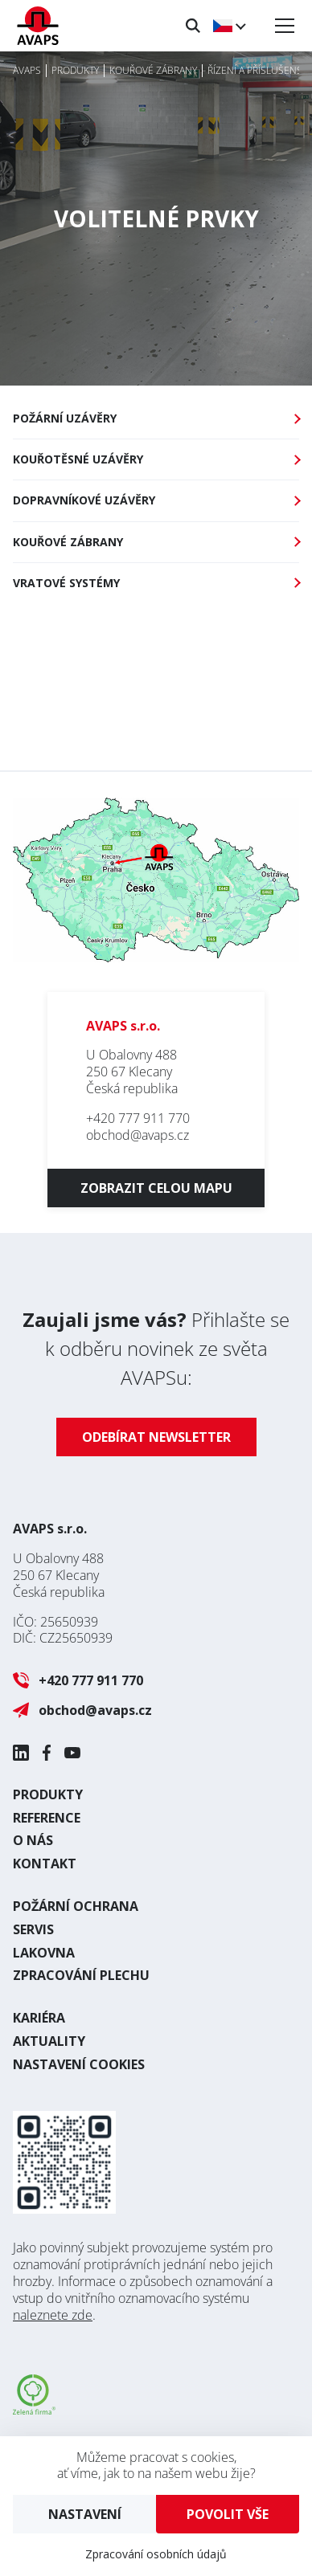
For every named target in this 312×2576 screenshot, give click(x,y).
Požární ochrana (75, 1906)
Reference (46, 1818)
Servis (33, 1929)
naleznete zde (52, 2315)
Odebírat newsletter (156, 1437)
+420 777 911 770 (138, 1118)
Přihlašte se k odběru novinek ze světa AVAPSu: (156, 1348)
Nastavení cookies (79, 2064)
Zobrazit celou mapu (156, 1188)
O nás (33, 1840)
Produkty (48, 1794)
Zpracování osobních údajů (156, 2554)
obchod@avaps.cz (137, 1135)
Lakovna (44, 1953)
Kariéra (39, 2018)
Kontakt (44, 1863)
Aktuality (49, 2041)
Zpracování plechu (81, 1975)
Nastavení (84, 2514)
